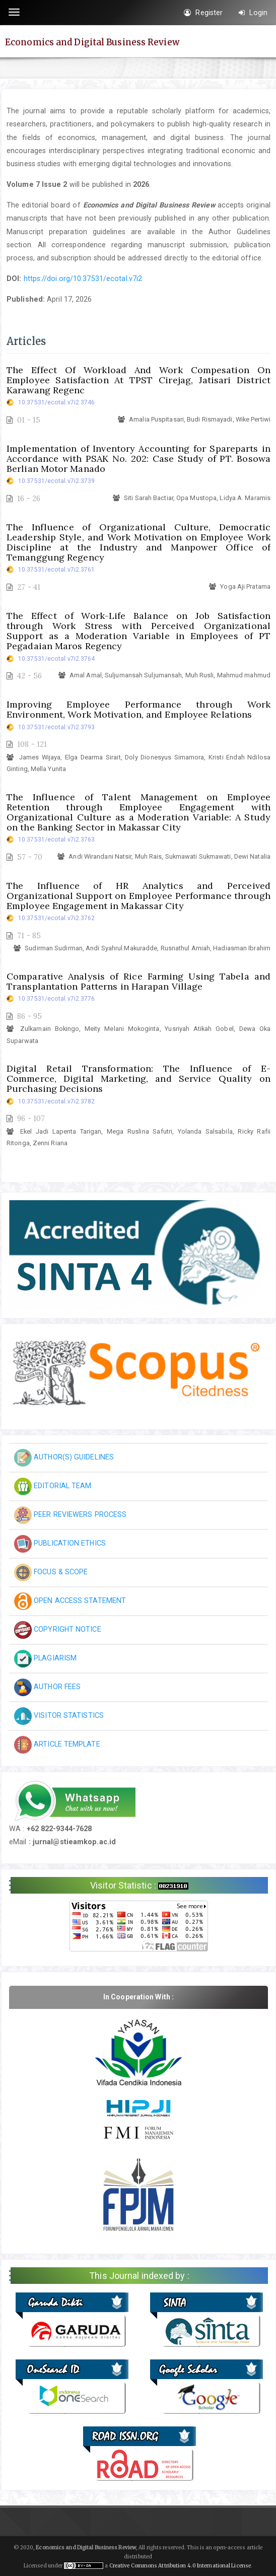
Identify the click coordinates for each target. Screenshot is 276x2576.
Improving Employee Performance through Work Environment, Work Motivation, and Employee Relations (138, 709)
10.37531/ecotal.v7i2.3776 (56, 998)
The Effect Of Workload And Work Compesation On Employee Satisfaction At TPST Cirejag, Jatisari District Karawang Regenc (138, 380)
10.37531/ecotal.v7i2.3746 (56, 402)
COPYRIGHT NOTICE (57, 1629)
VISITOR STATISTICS (59, 1715)
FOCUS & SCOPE (51, 1572)
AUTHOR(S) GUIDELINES (64, 1457)
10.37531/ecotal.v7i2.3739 (56, 480)
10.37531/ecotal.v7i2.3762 (56, 918)
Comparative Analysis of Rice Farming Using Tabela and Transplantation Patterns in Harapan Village (138, 981)
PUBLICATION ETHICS (60, 1543)
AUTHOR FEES (47, 1687)
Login (253, 13)
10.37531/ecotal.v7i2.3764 (56, 658)
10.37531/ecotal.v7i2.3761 (56, 569)
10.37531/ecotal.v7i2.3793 (56, 727)
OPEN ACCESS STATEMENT (70, 1600)
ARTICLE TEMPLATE (57, 1744)
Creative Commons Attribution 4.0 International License (180, 2565)
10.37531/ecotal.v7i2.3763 (56, 839)
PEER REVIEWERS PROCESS (70, 1514)
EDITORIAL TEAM (53, 1486)
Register (203, 13)
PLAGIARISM (45, 1658)
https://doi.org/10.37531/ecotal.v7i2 (83, 278)
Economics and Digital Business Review (92, 41)
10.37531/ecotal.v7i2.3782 (56, 1101)
